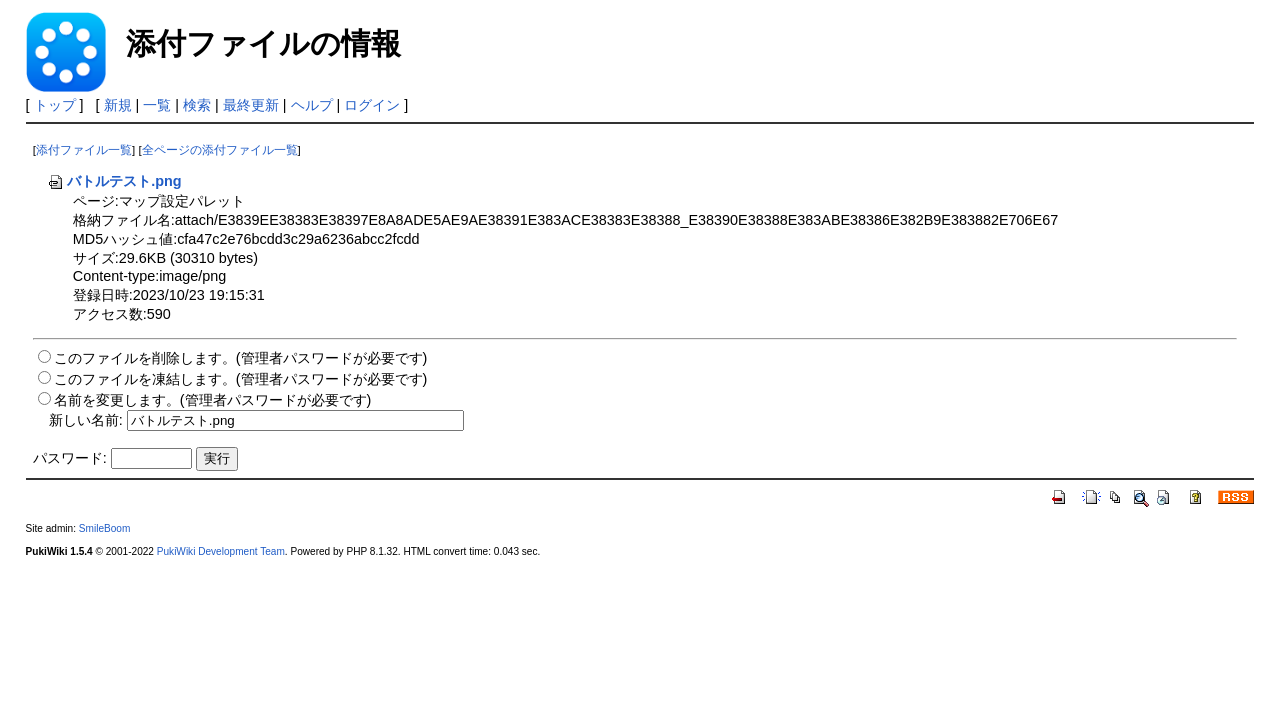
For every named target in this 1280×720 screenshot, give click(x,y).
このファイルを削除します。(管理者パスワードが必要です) (241, 358)
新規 (118, 105)
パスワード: (70, 458)
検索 (197, 105)
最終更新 (251, 105)
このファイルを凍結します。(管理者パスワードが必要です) (241, 379)
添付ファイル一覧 (84, 150)
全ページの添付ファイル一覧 (220, 150)
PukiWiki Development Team (221, 551)
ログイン (372, 105)
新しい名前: (86, 420)
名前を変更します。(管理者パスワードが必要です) (213, 400)
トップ (55, 105)
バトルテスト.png (114, 181)
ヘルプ (312, 105)
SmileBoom (105, 528)
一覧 (157, 105)
